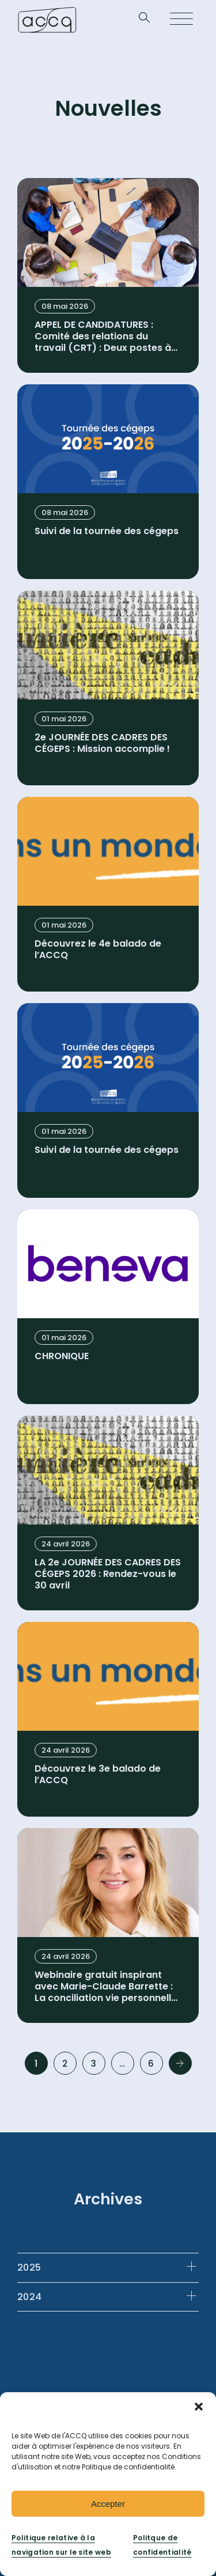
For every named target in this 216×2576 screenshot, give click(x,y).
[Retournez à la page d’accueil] (47, 19)
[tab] (108, 2267)
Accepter (108, 2504)
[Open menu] (181, 20)
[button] (198, 2406)
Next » (180, 2063)
